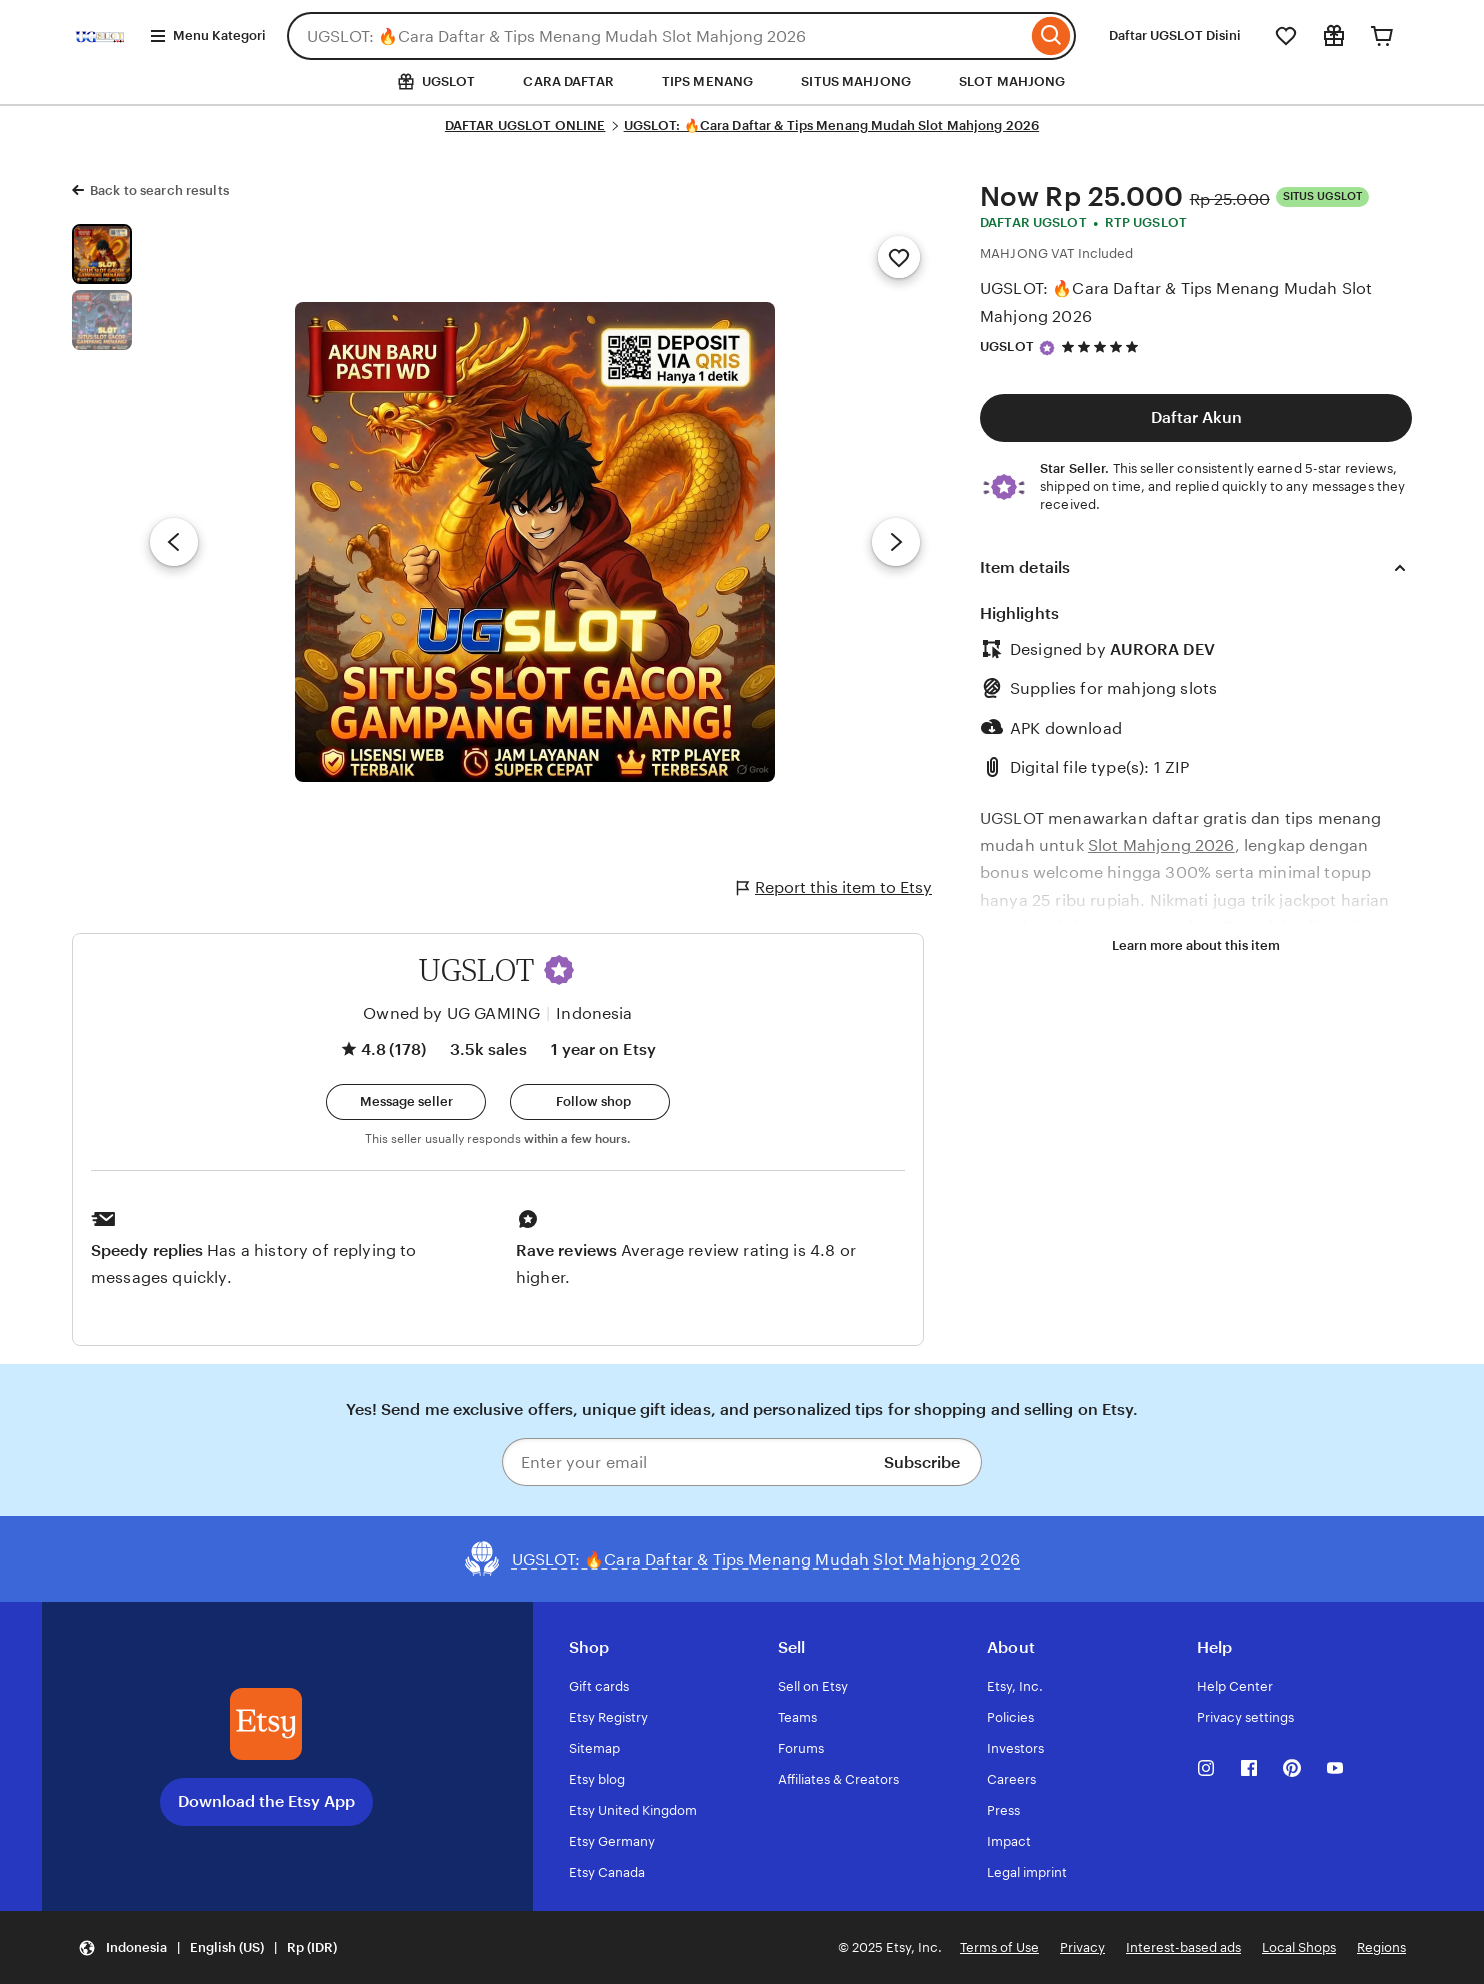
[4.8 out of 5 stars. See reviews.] (1103, 346)
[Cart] (1382, 36)
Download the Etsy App (266, 1801)
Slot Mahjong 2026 (1161, 845)
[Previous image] (174, 542)
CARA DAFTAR (568, 81)
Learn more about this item (1196, 945)
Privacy (1082, 1947)
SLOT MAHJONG (1012, 81)
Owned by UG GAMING (451, 1013)
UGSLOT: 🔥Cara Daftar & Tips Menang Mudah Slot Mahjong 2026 (832, 125)
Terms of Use (999, 1947)
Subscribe (922, 1462)
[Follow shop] (590, 1102)
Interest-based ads (1183, 1947)
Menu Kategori (207, 36)
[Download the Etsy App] (266, 1724)
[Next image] (896, 542)
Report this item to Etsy (834, 888)
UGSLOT (1007, 346)
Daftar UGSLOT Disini (1175, 35)
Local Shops (1299, 1947)
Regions (1381, 1947)
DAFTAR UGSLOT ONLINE (525, 125)
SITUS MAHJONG (856, 81)
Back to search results (159, 190)
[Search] (1051, 36)
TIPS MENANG (707, 81)
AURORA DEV (1162, 649)
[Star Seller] (1047, 348)
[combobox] (657, 36)
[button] (559, 970)
